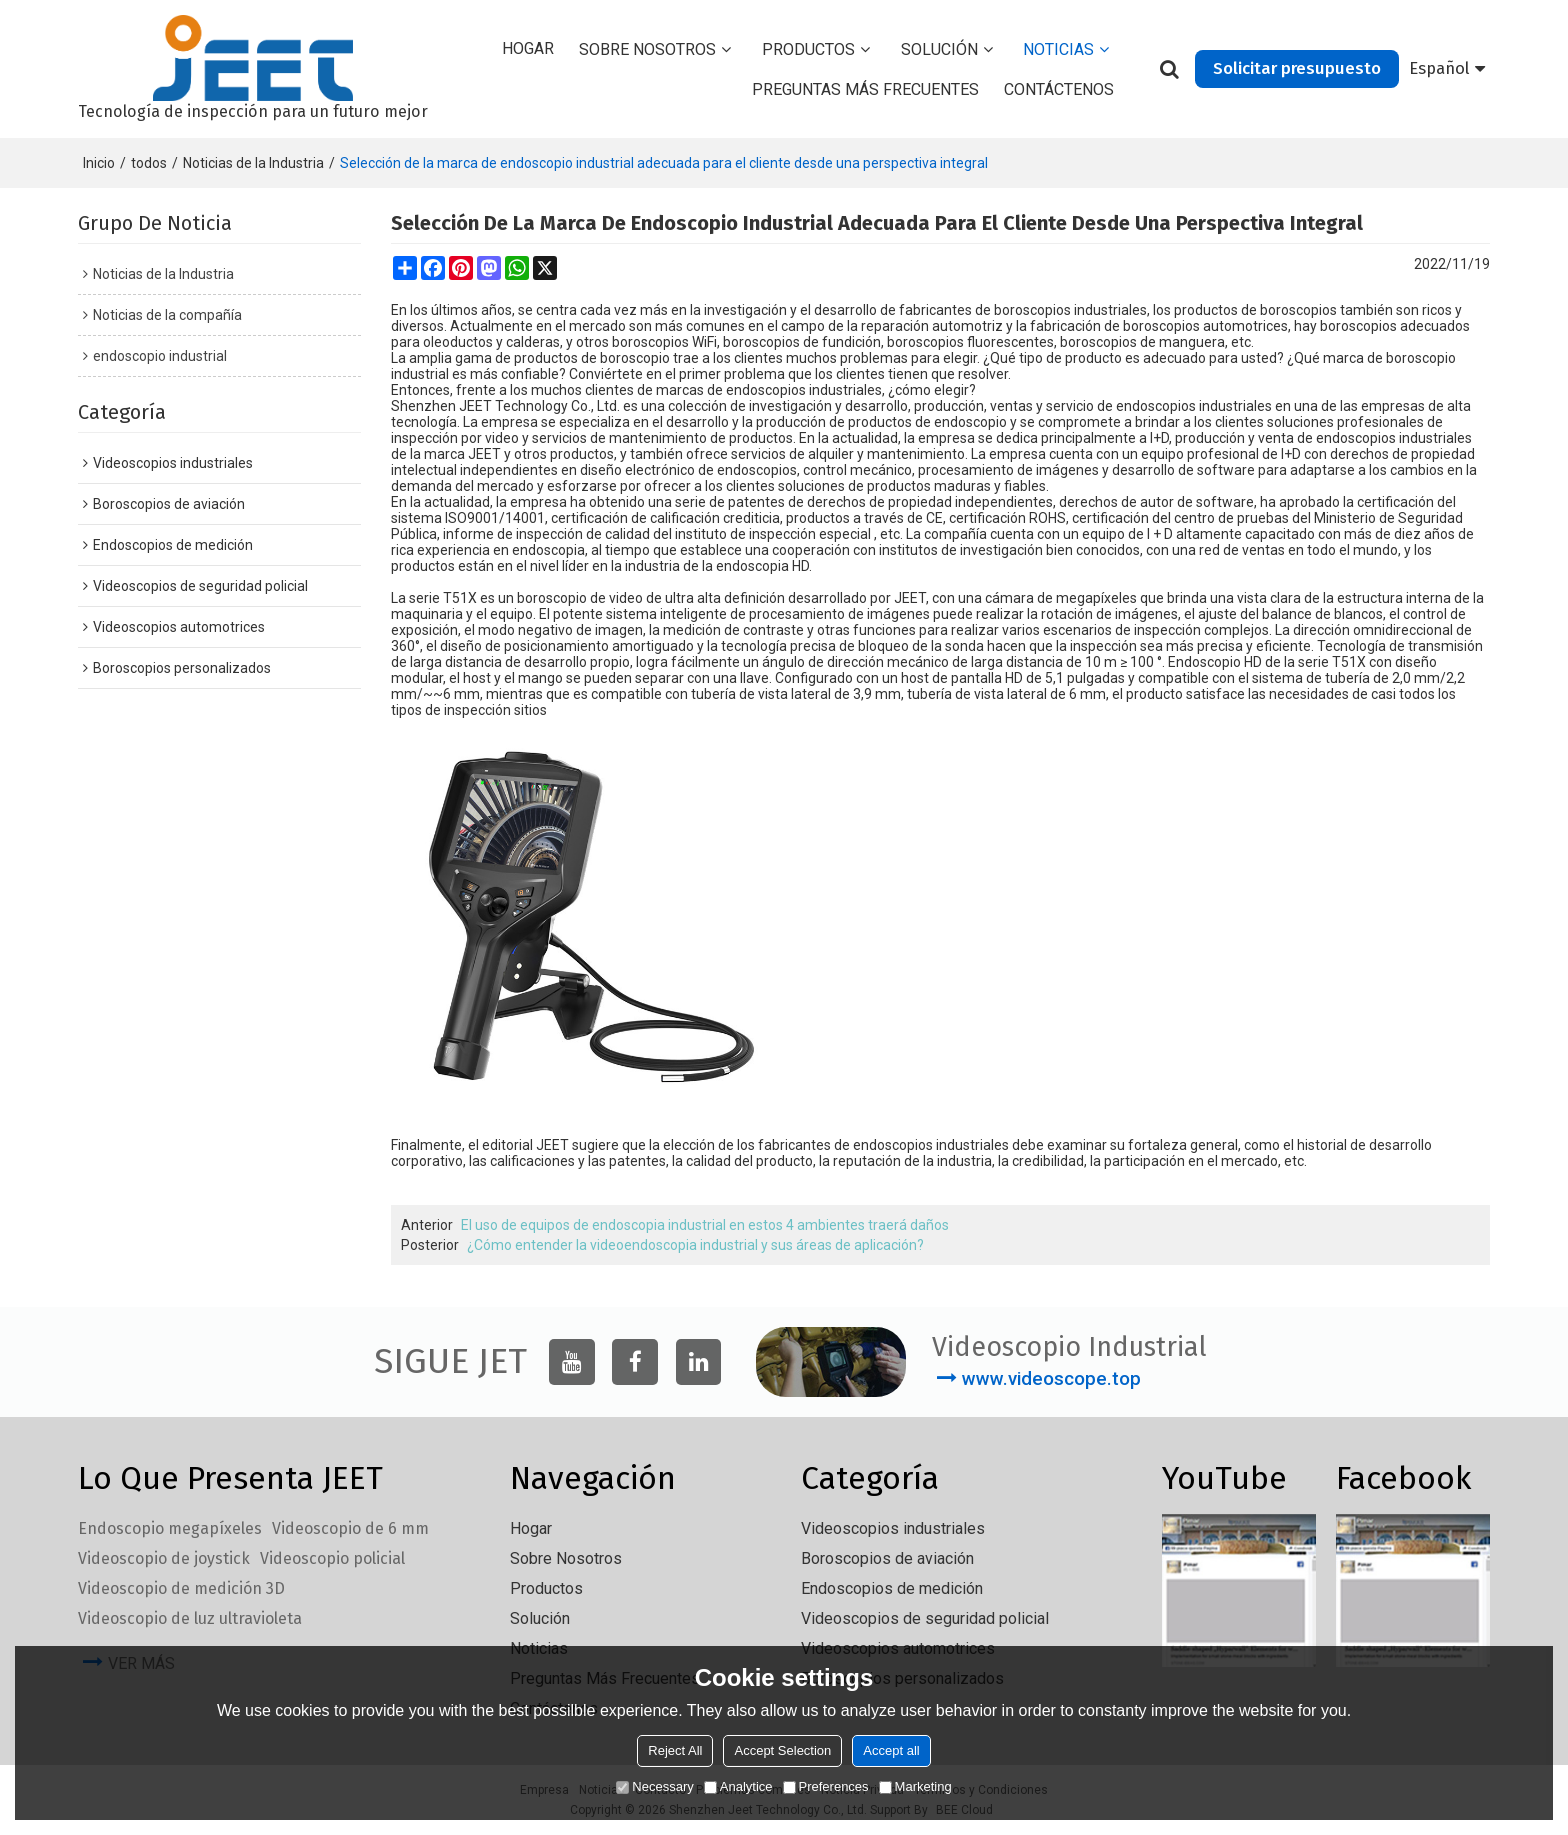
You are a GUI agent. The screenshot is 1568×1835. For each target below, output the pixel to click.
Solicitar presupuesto (1297, 68)
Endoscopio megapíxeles (170, 1528)
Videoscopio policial (332, 1558)
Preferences (826, 1786)
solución (939, 49)
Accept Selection (782, 1750)
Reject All (675, 1750)
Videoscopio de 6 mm (350, 1528)
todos (149, 163)
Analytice (738, 1786)
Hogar (528, 48)
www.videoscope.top (1051, 1379)
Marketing (915, 1786)
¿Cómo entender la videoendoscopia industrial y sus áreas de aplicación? (695, 1245)
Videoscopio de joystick (164, 1558)
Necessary (654, 1786)
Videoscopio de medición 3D (181, 1588)
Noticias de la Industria (253, 163)
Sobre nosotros (647, 49)
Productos (808, 49)
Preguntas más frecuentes (865, 89)
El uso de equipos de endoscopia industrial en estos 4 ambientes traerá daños (705, 1225)
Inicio (99, 163)
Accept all (891, 1750)
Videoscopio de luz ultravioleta (190, 1618)
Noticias (1058, 49)
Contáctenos (1059, 89)
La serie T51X (434, 598)
